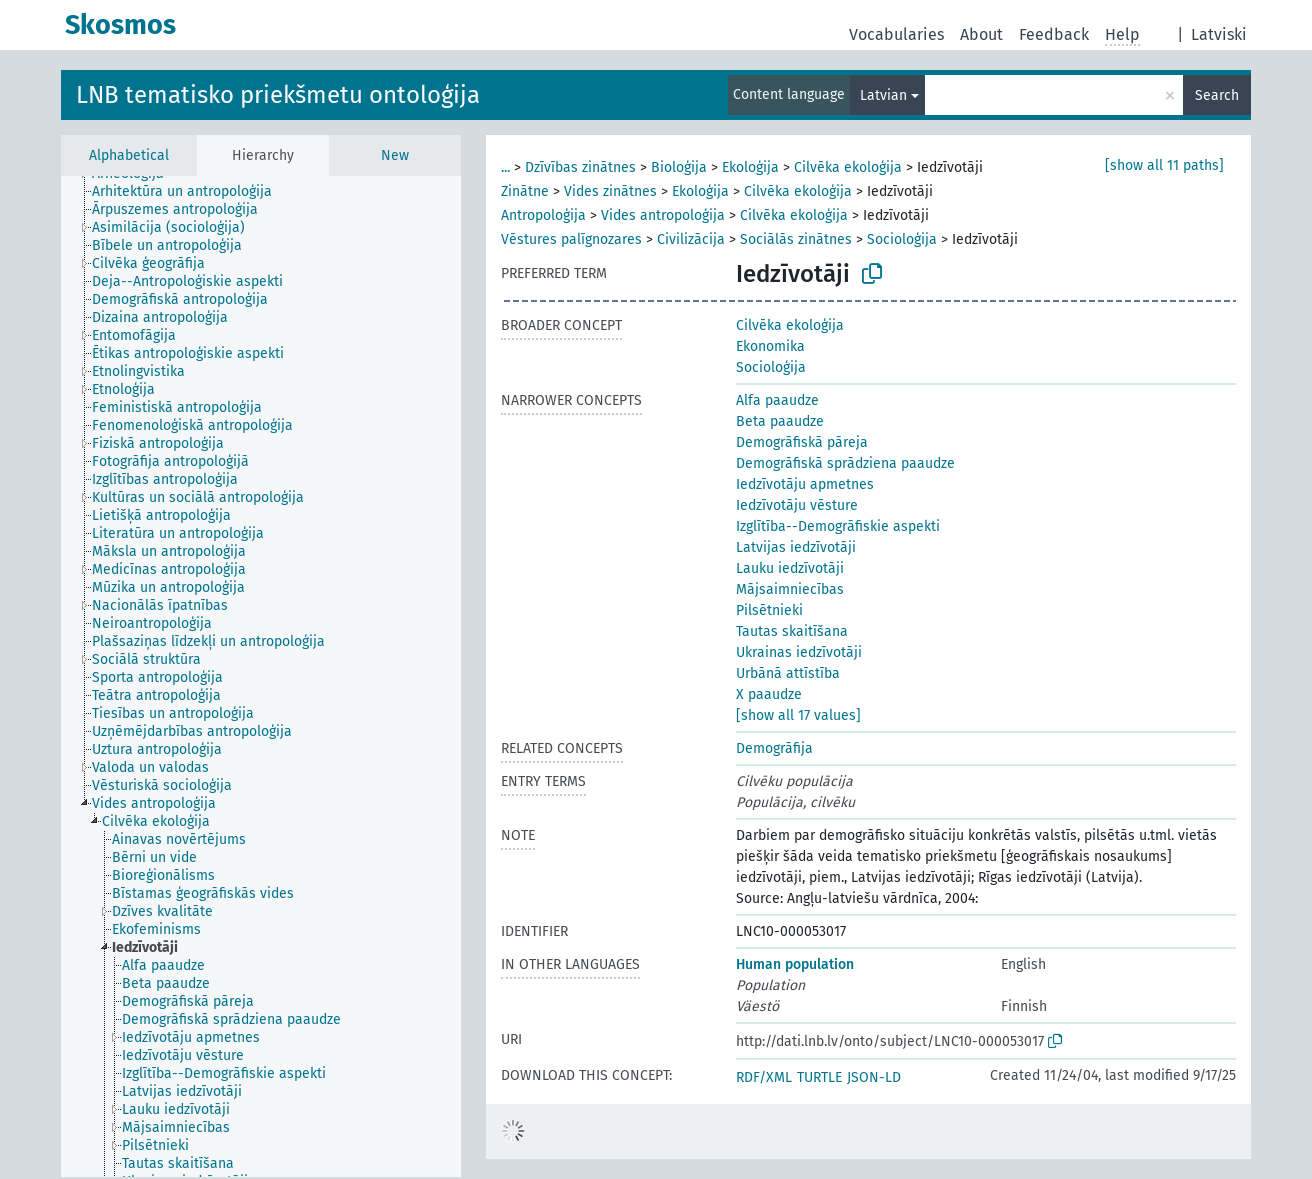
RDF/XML (764, 1077)
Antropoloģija (543, 215)
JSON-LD (874, 1077)
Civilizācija (691, 239)
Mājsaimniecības (790, 589)
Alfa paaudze (777, 400)
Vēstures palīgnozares (571, 239)
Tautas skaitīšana (792, 631)
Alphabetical (129, 155)
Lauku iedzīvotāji (790, 568)
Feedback (1054, 34)
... (505, 167)
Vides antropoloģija (663, 215)
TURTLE (819, 1077)
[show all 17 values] (798, 715)
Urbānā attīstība (788, 673)
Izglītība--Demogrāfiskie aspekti (838, 526)
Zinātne (525, 191)
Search (1217, 95)
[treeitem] (190, 192)
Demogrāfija (774, 748)
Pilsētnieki (769, 610)
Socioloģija (902, 239)
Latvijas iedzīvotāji (796, 547)
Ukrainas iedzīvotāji (799, 652)
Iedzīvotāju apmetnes (805, 484)
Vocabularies (896, 34)
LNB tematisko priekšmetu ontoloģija (278, 95)
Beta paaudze (780, 421)
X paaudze (769, 694)
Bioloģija (679, 167)
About (981, 34)
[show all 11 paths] (1164, 165)
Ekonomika (770, 346)
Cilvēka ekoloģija (848, 167)
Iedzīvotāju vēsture (797, 505)
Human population (795, 964)
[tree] (261, 676)
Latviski (1219, 34)
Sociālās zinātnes (796, 239)
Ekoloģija (750, 167)
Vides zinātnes (610, 191)
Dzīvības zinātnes (580, 167)
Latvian (883, 95)
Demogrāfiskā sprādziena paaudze (845, 463)
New (395, 155)
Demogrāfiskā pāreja (802, 442)
